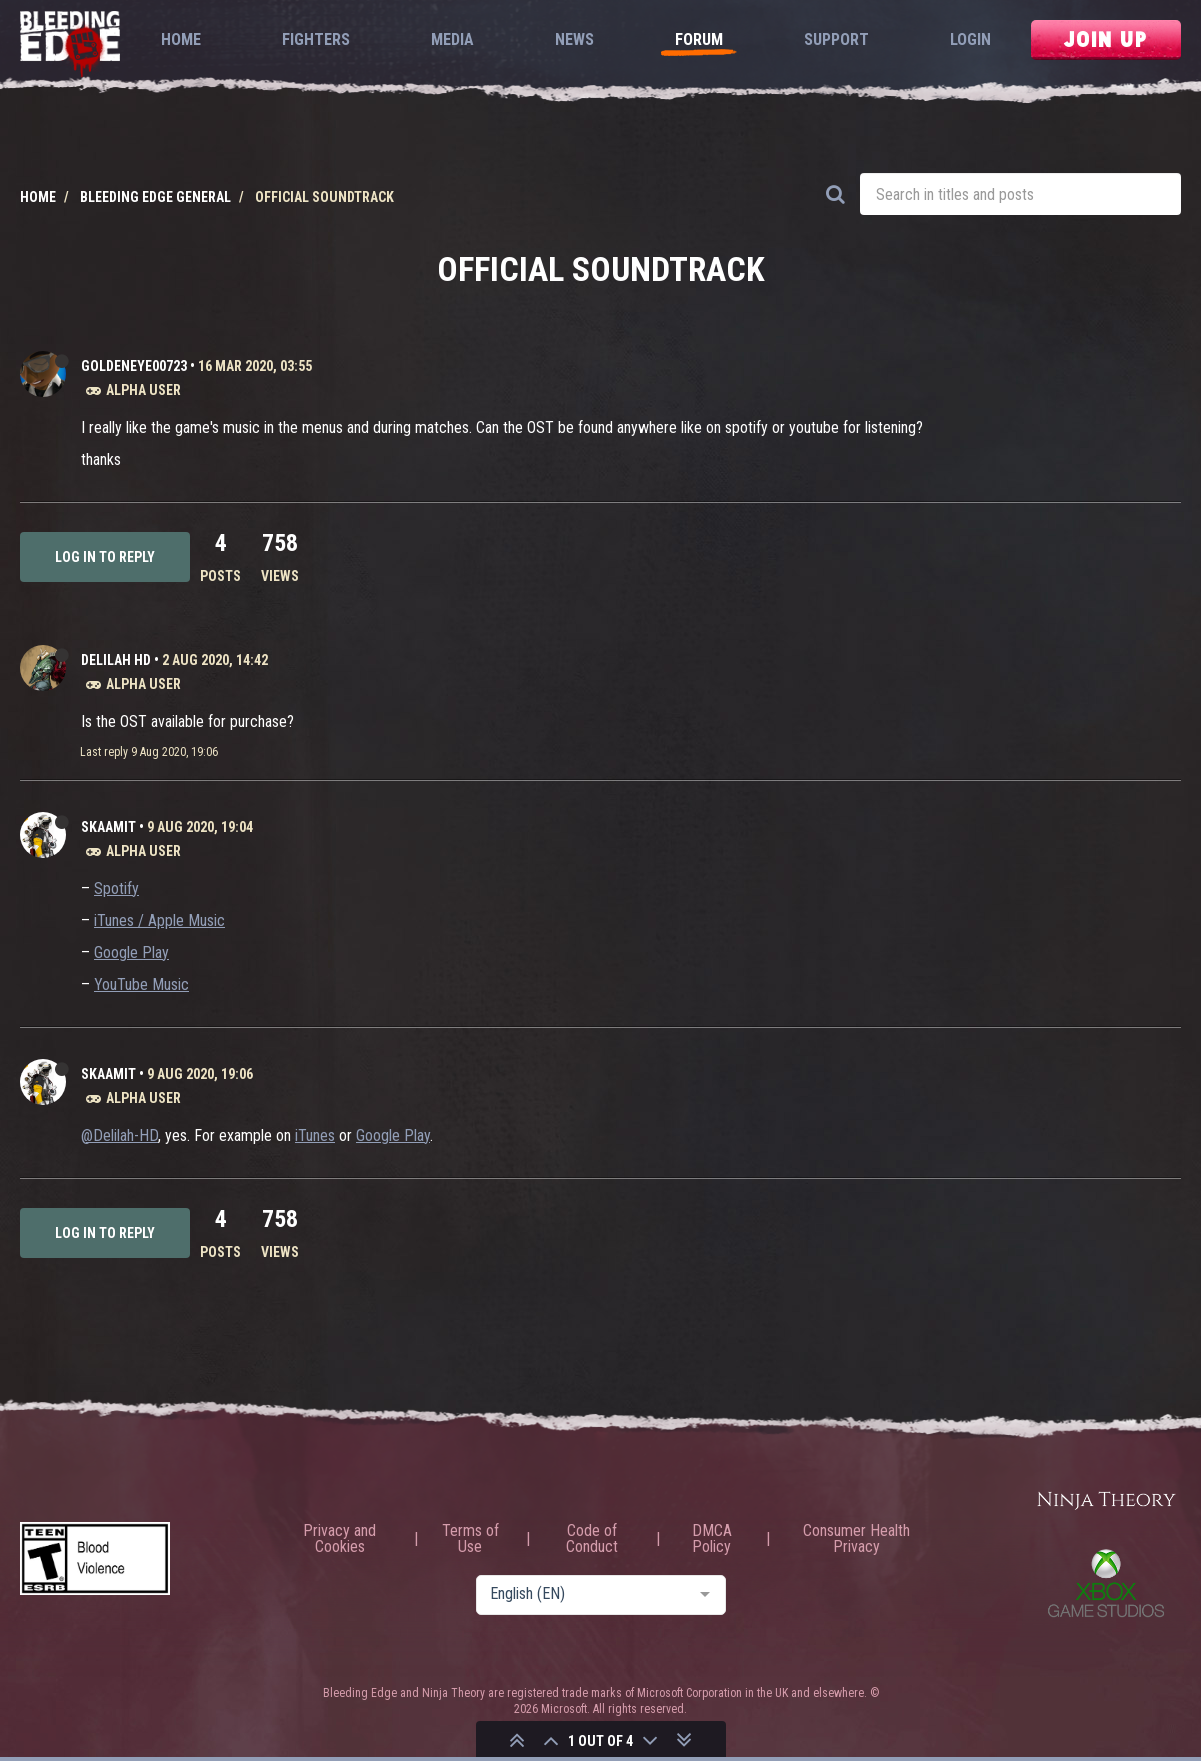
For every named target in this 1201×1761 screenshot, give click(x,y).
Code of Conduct (592, 1539)
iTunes (315, 1135)
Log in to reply (105, 557)
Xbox (1106, 1583)
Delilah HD (116, 660)
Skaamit (108, 827)
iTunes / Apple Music (159, 920)
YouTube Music (141, 984)
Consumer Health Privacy (856, 1539)
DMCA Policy (712, 1539)
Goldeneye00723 (134, 366)
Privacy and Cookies (339, 1539)
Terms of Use (470, 1539)
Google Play (131, 952)
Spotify (116, 888)
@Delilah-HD (119, 1135)
